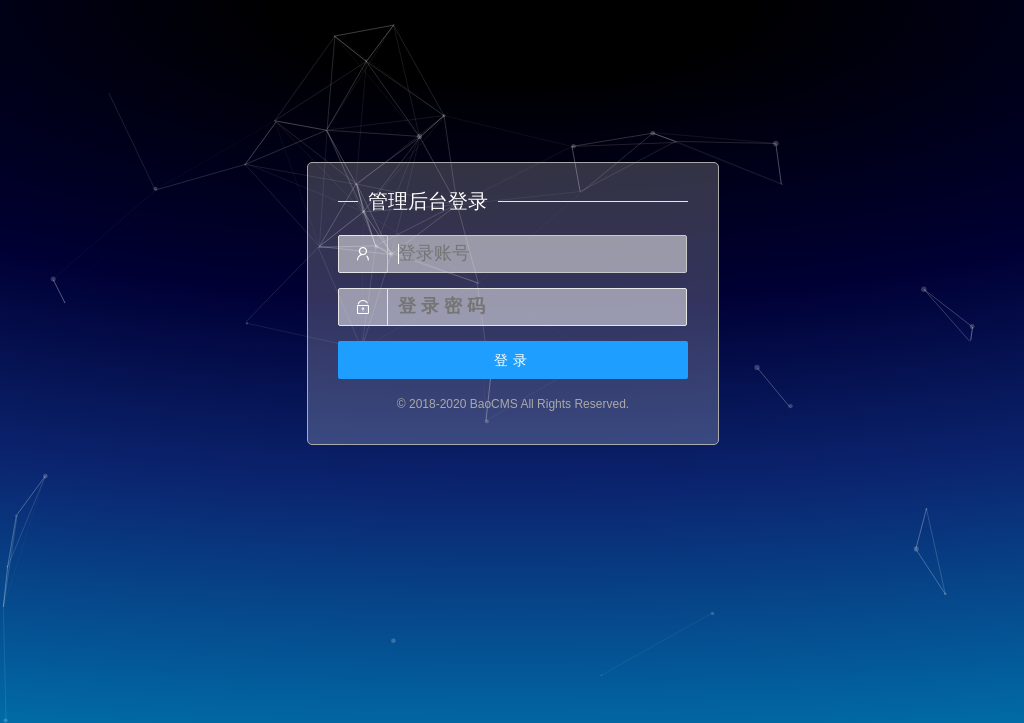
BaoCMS (494, 404)
